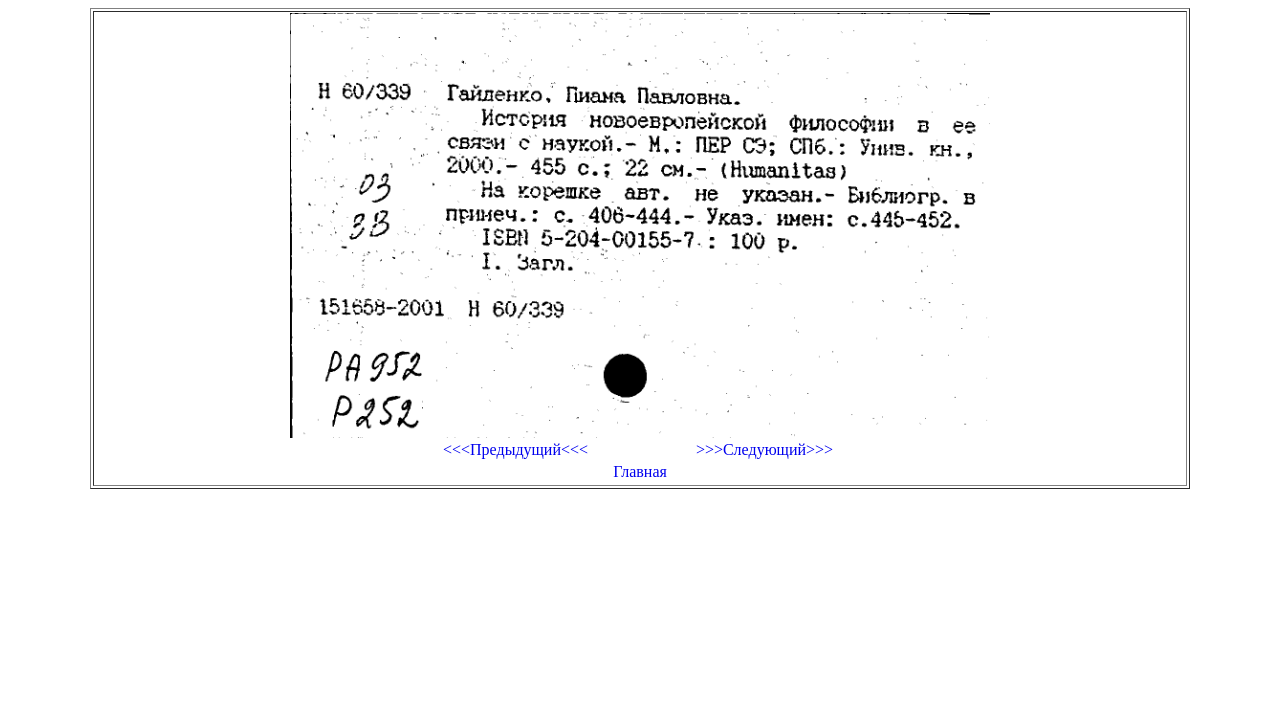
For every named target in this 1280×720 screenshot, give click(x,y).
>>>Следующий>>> (764, 449)
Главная (640, 471)
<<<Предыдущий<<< (515, 449)
